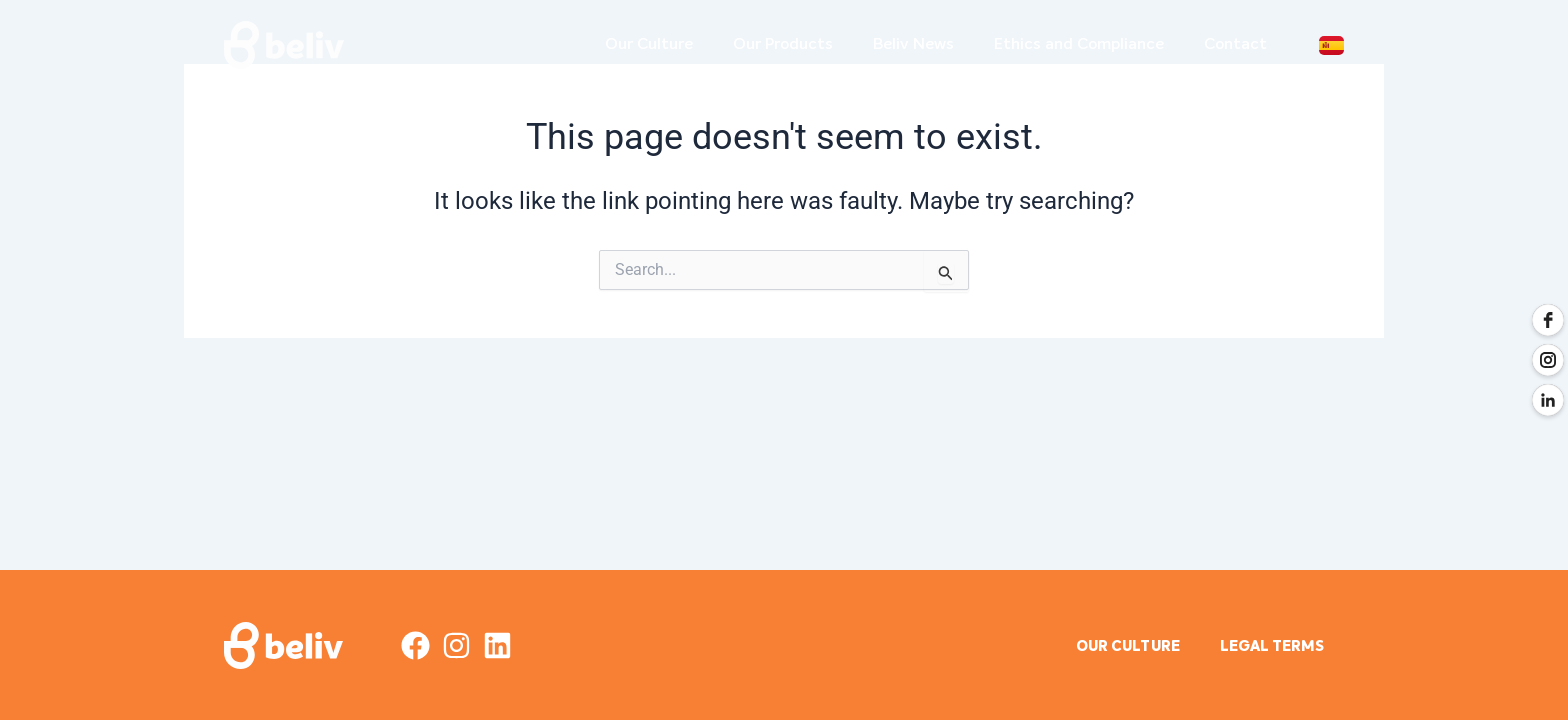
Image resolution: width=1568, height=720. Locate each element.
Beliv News (913, 45)
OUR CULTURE (1116, 648)
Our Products (783, 45)
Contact (1235, 45)
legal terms (1268, 648)
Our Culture (649, 45)
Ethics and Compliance (1079, 45)
